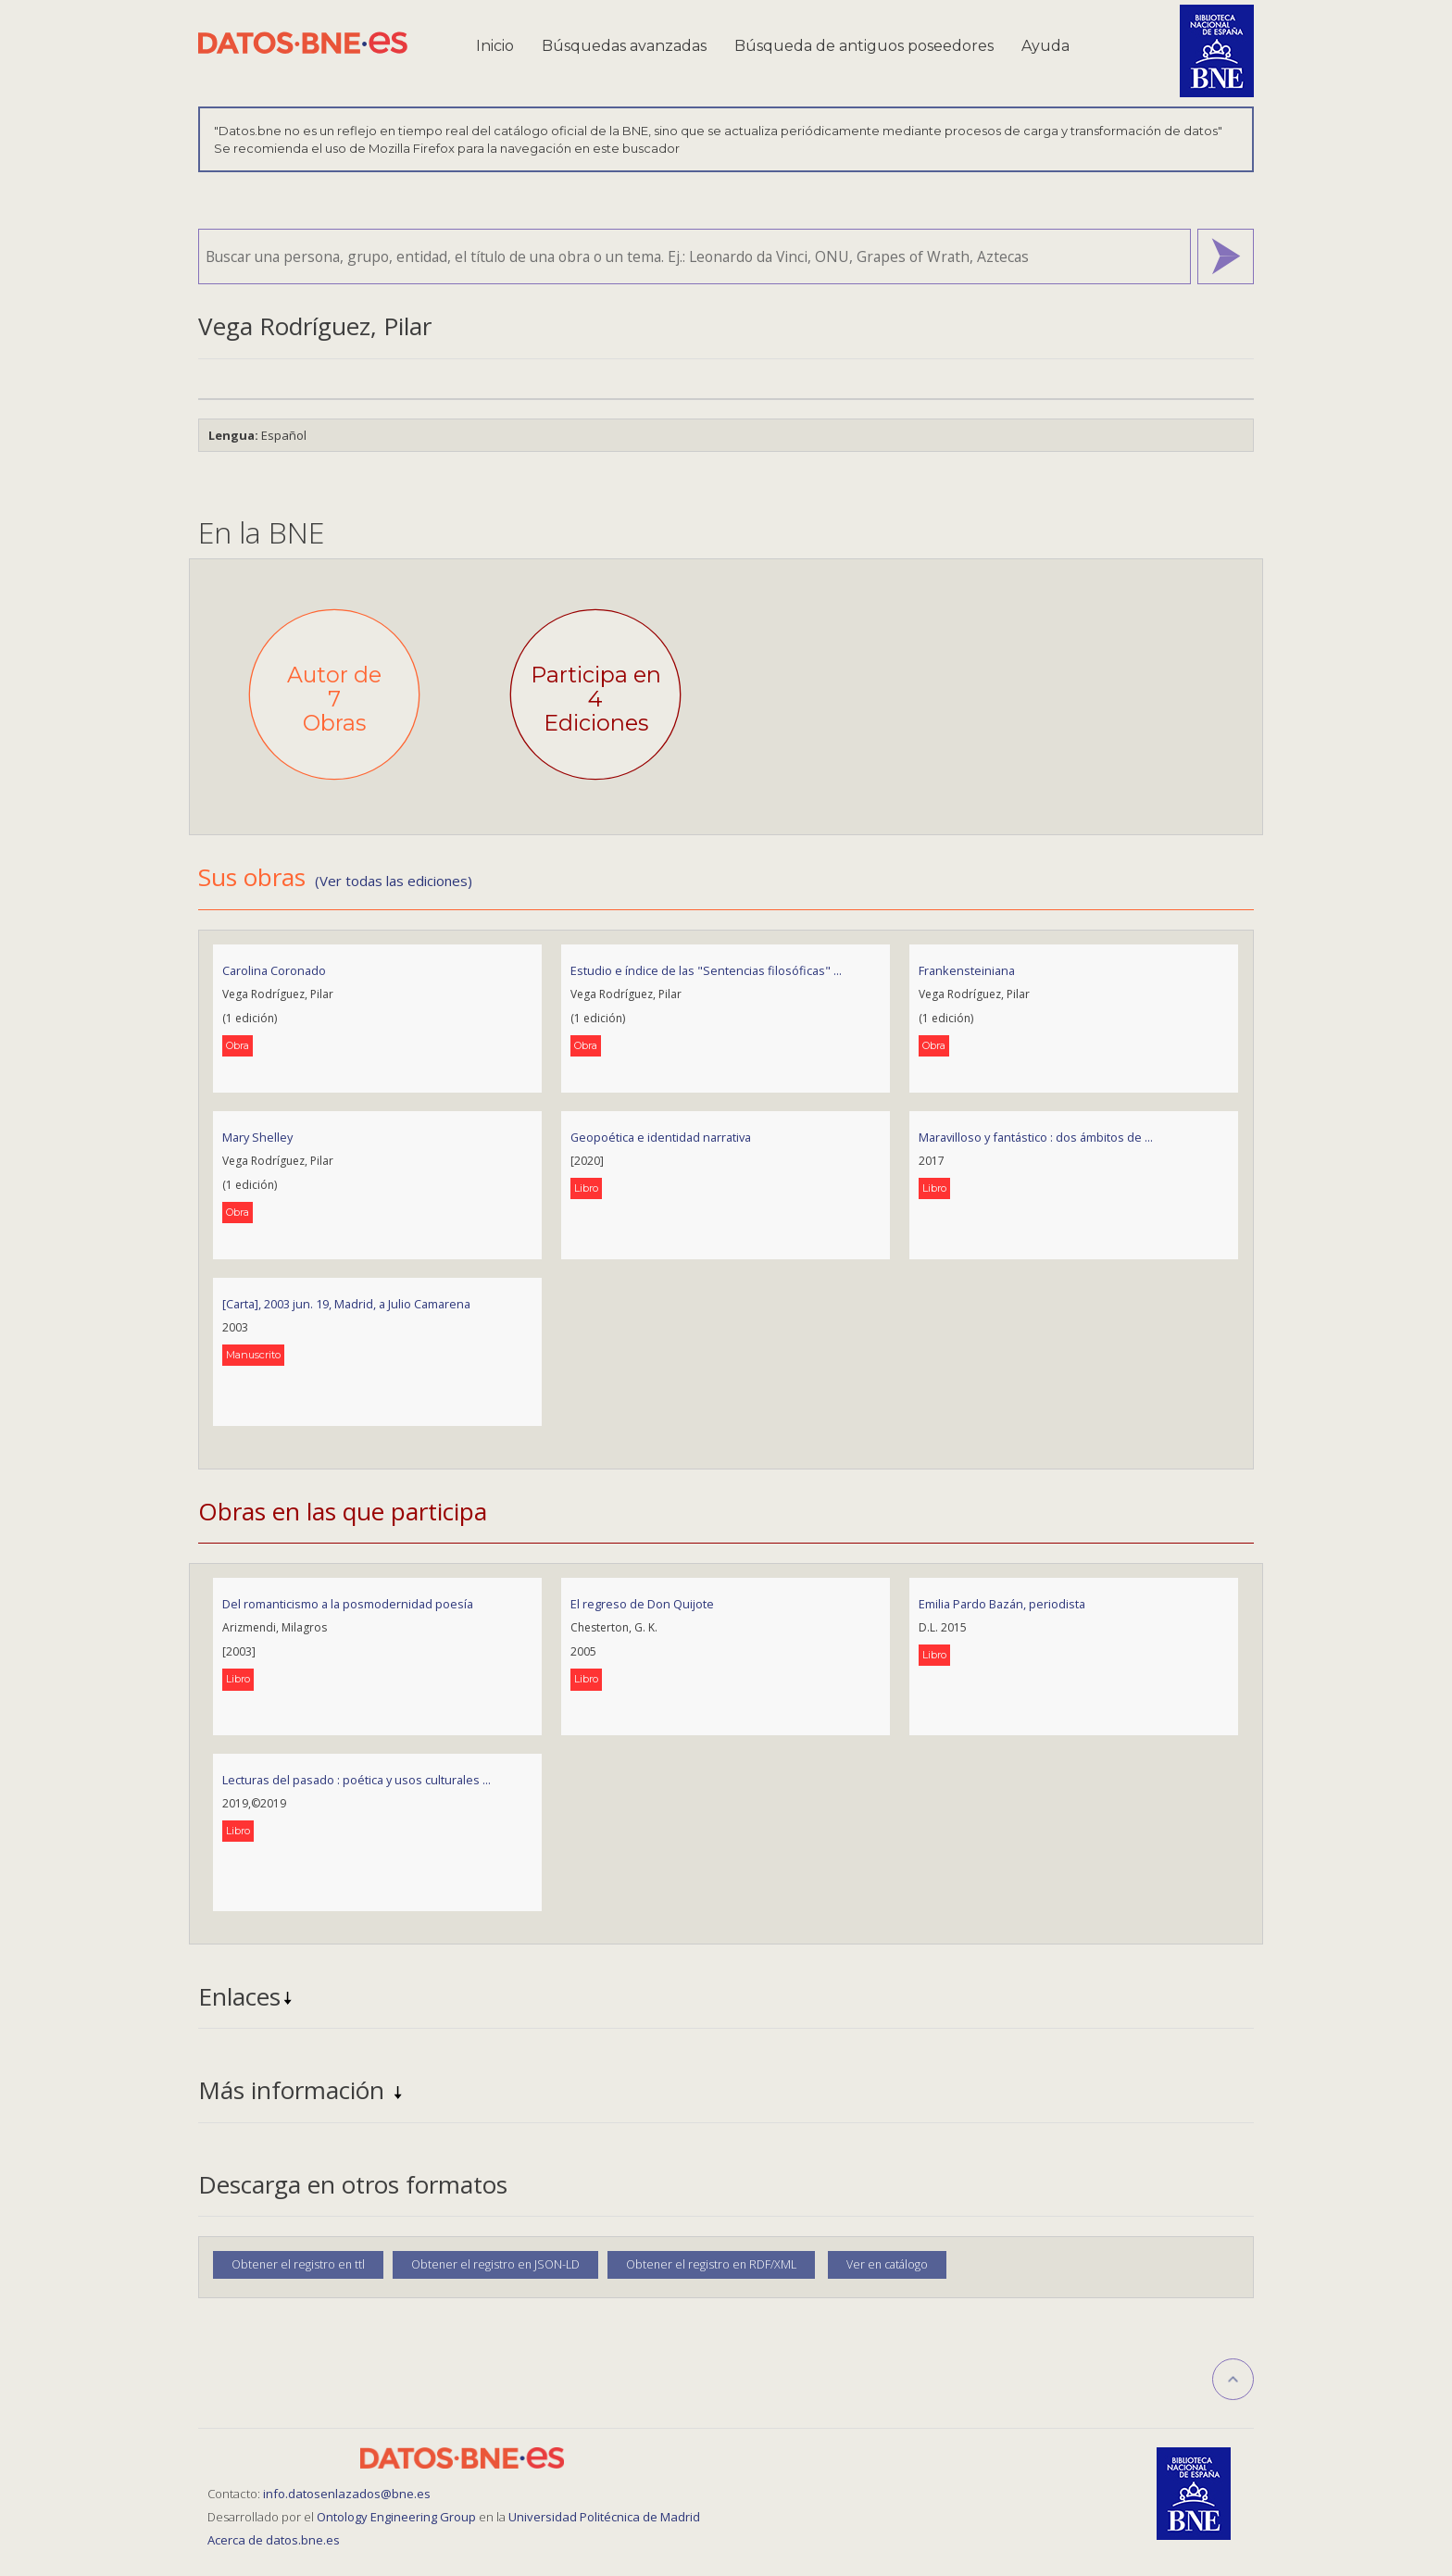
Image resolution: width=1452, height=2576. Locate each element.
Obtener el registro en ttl (298, 2264)
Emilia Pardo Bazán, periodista (1002, 1603)
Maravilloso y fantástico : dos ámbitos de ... (1036, 1137)
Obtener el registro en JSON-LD (495, 2264)
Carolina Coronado (274, 970)
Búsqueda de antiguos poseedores (864, 46)
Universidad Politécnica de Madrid (604, 2516)
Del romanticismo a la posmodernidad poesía (347, 1603)
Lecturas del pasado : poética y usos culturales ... (356, 1779)
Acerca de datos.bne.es (273, 2540)
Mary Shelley (257, 1137)
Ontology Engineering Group (398, 2516)
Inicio (495, 46)
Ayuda (1045, 46)
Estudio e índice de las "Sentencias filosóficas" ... (706, 970)
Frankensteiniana (967, 970)
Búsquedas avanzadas (624, 46)
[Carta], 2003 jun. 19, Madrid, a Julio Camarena (346, 1303)
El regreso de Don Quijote (642, 1603)
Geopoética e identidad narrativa (660, 1137)
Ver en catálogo (887, 2264)
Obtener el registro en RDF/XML (711, 2264)
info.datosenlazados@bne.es (347, 2493)
